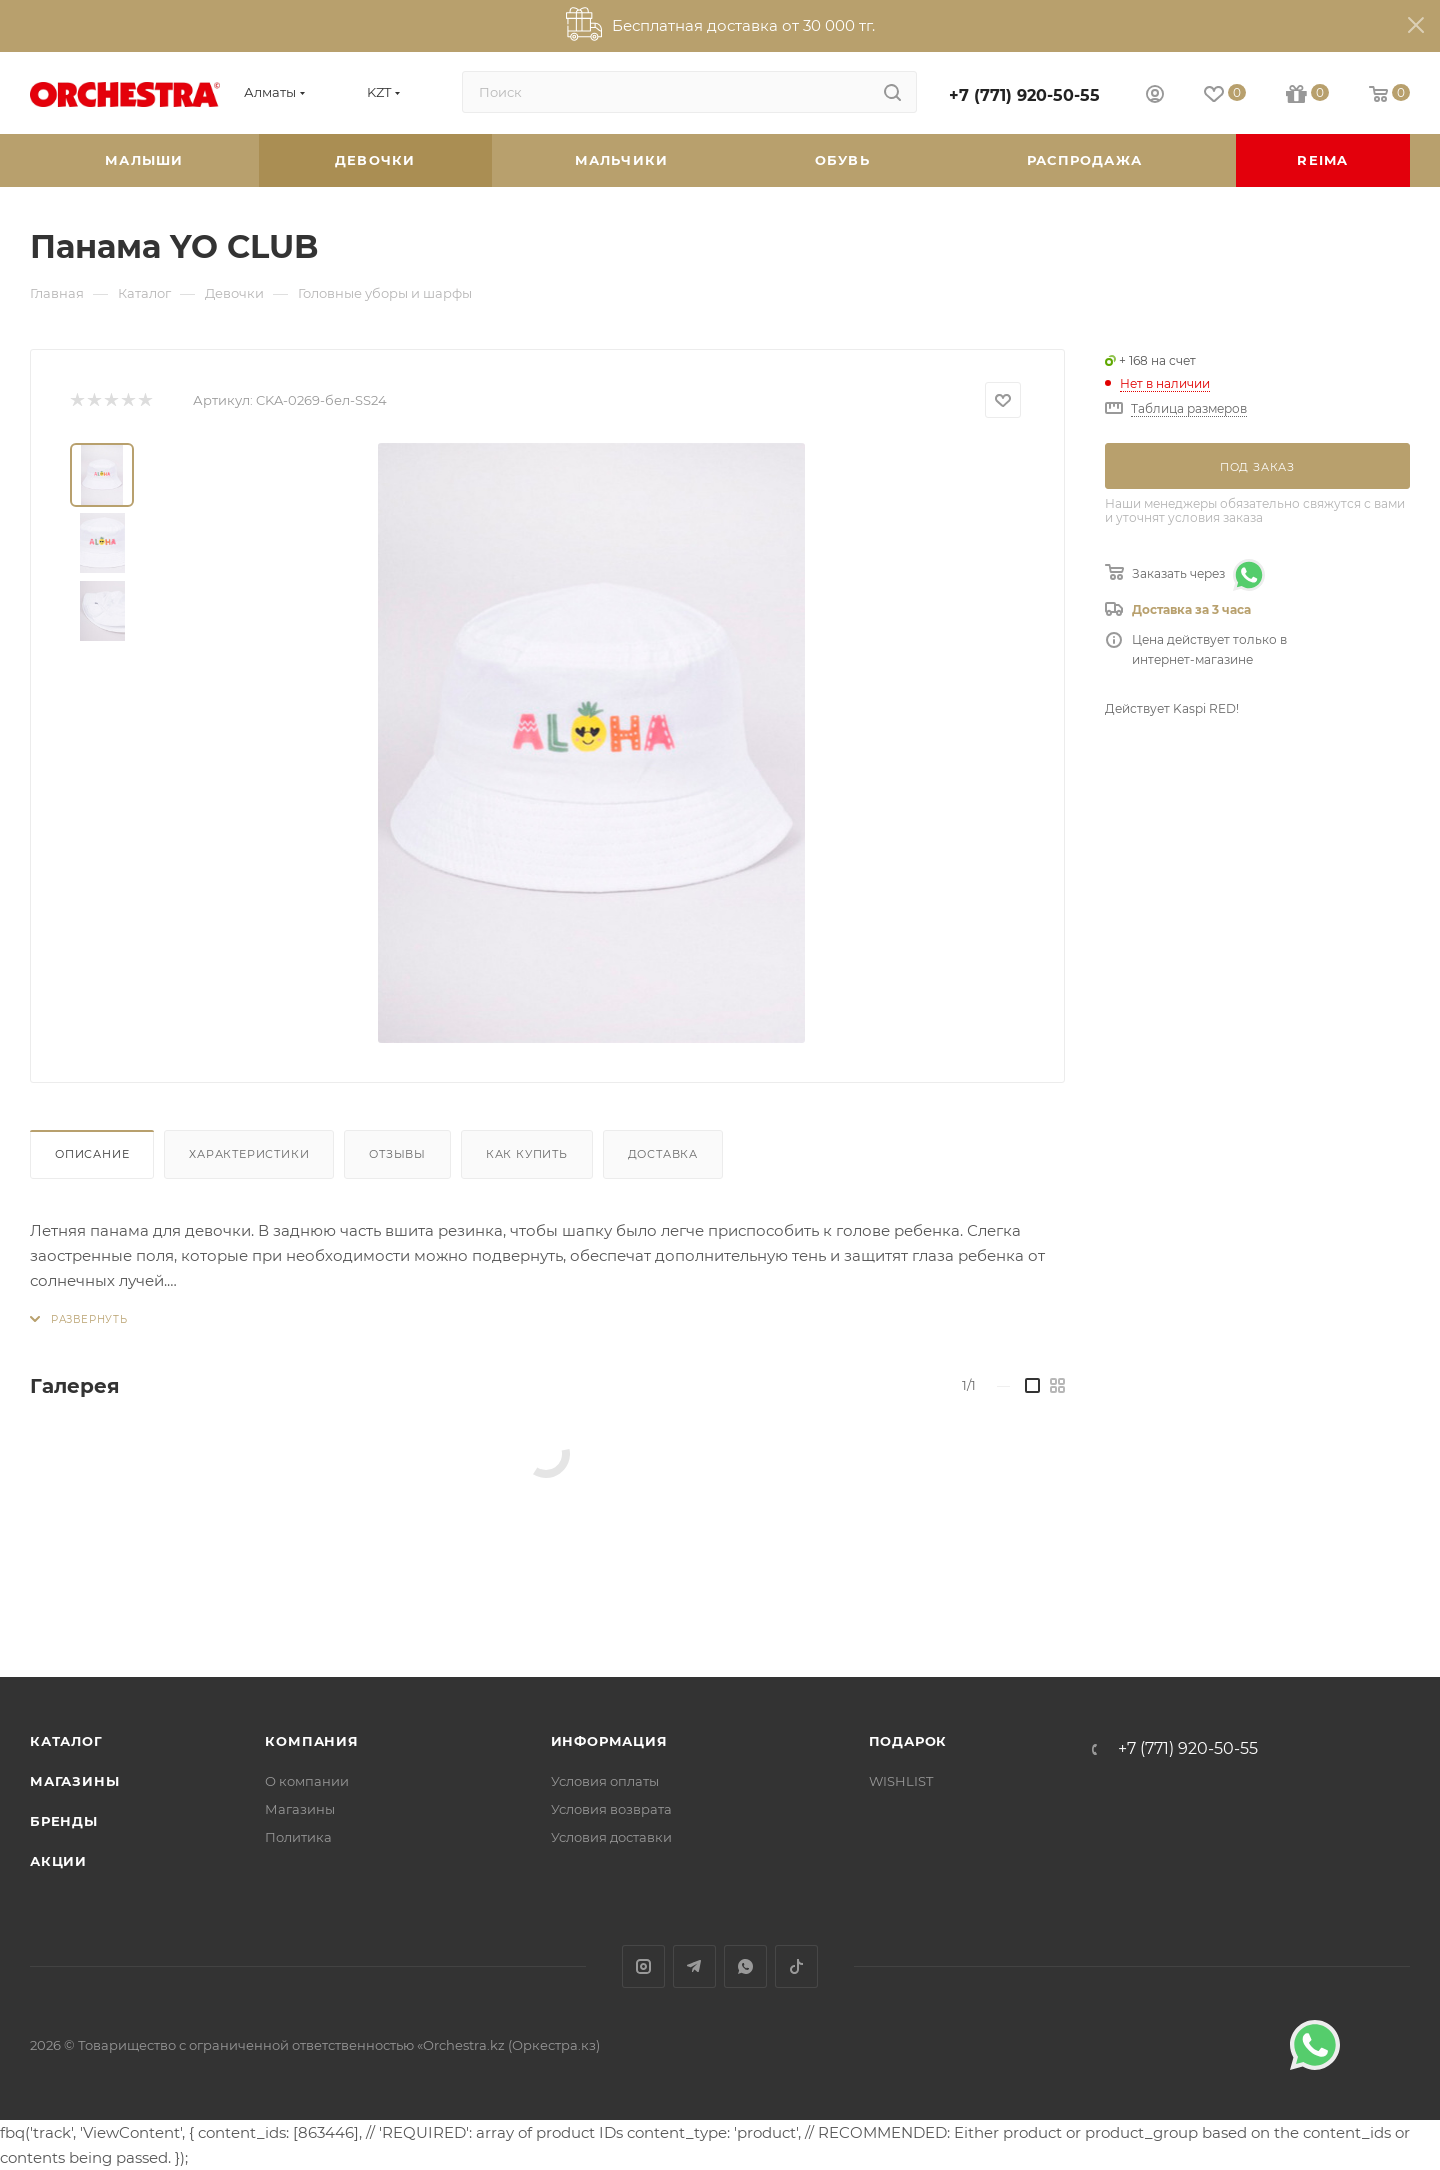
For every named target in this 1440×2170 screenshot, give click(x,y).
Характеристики (249, 1154)
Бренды (64, 1821)
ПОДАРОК (908, 1741)
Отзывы (397, 1154)
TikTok (796, 1966)
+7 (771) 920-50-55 (1024, 95)
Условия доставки (611, 1837)
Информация (609, 1741)
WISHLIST (901, 1781)
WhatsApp (745, 1966)
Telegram (694, 1966)
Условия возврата (611, 1809)
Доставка (663, 1154)
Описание (92, 1154)
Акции (58, 1861)
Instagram (643, 1966)
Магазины (74, 1781)
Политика (298, 1837)
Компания (311, 1741)
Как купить (527, 1154)
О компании (307, 1781)
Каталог (66, 1741)
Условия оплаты (605, 1781)
